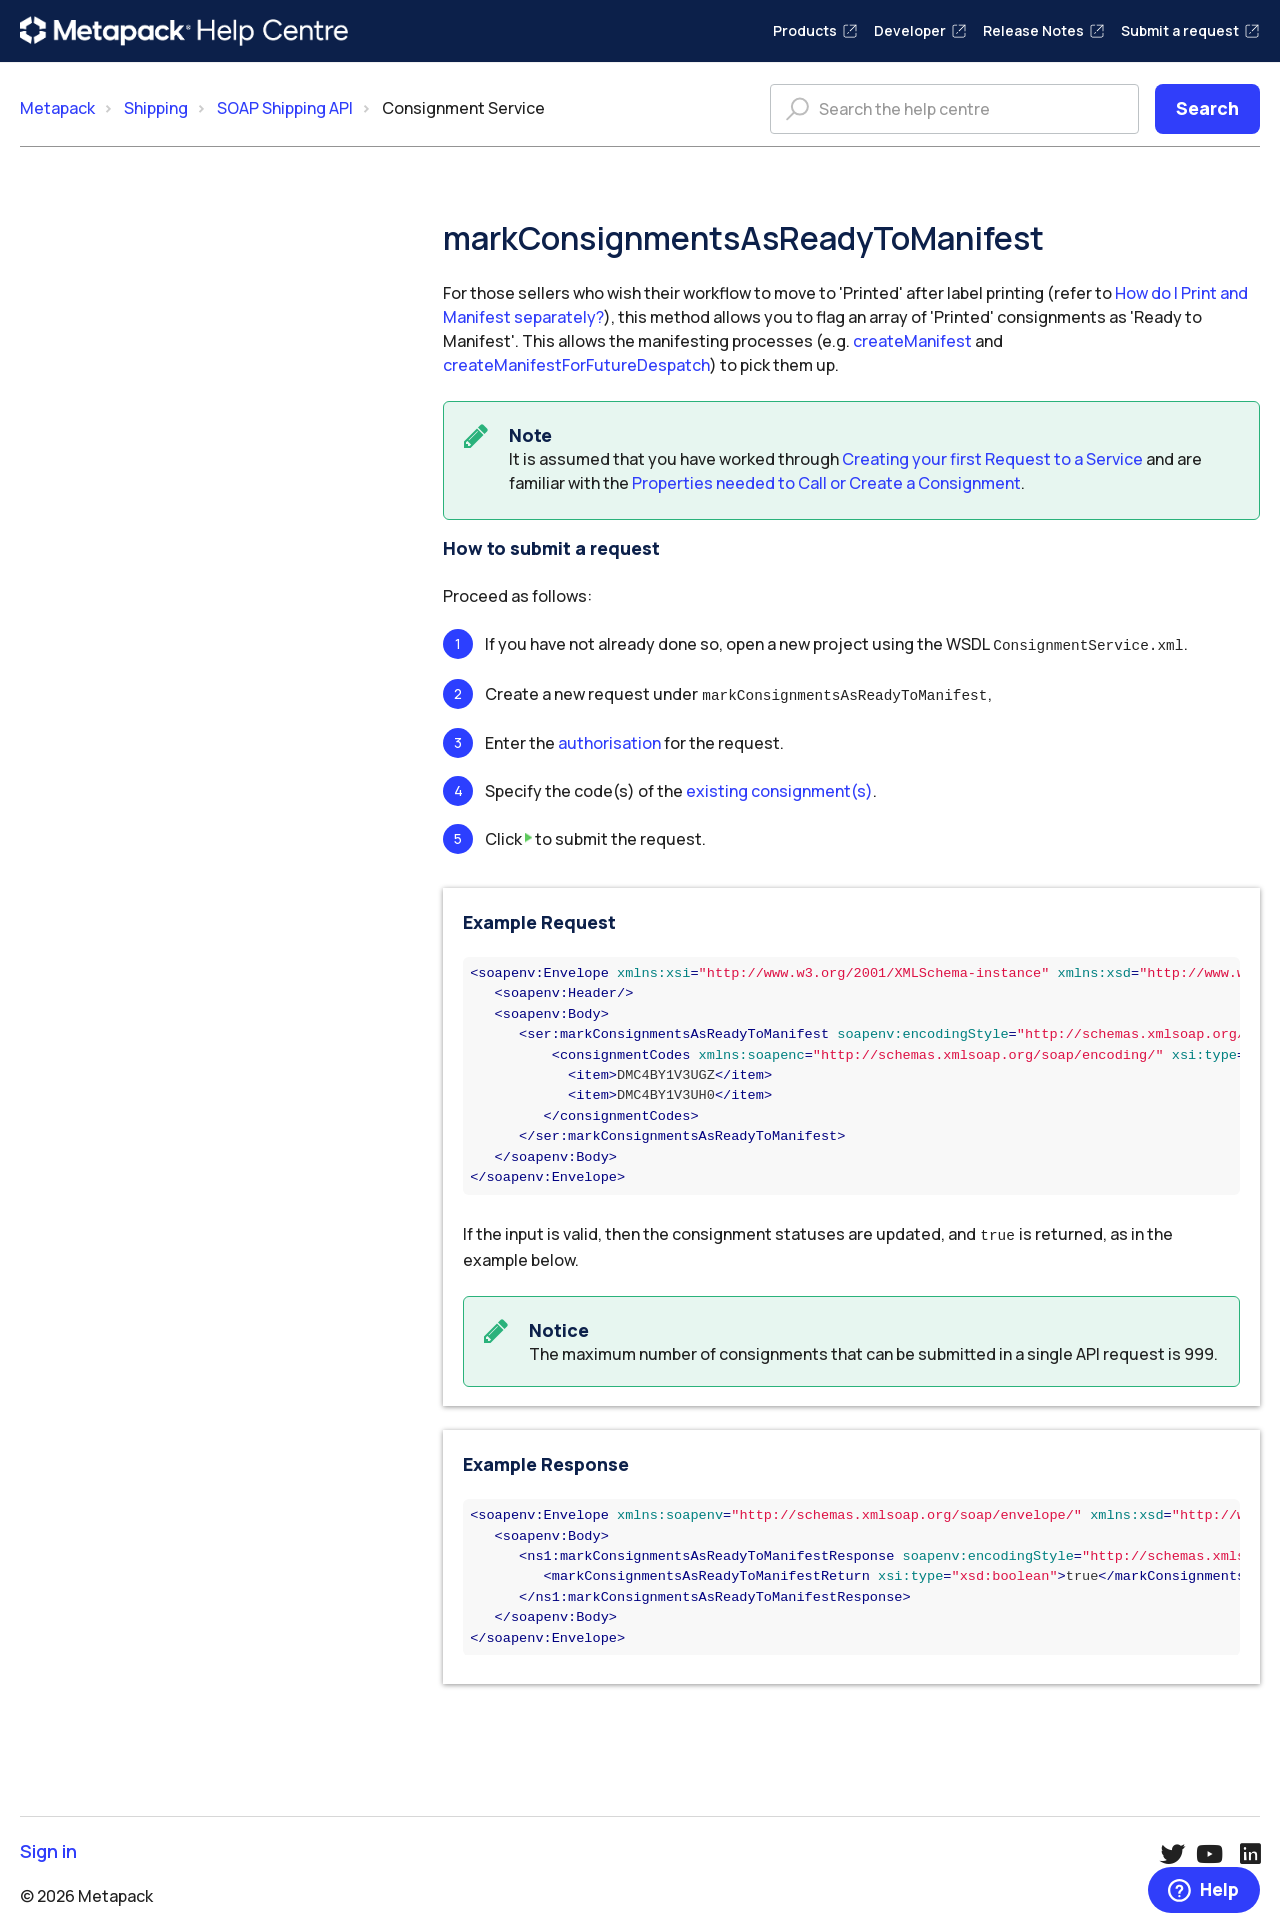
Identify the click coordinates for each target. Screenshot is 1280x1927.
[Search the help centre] (954, 109)
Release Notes (1044, 30)
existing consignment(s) (779, 788)
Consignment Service (463, 108)
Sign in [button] (48, 1846)
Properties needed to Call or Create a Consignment (826, 483)
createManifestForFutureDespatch (576, 365)
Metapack (57, 108)
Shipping (156, 108)
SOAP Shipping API (285, 108)
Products (815, 30)
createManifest (912, 341)
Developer (920, 30)
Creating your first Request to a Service (992, 459)
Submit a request (1190, 30)
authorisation (609, 740)
